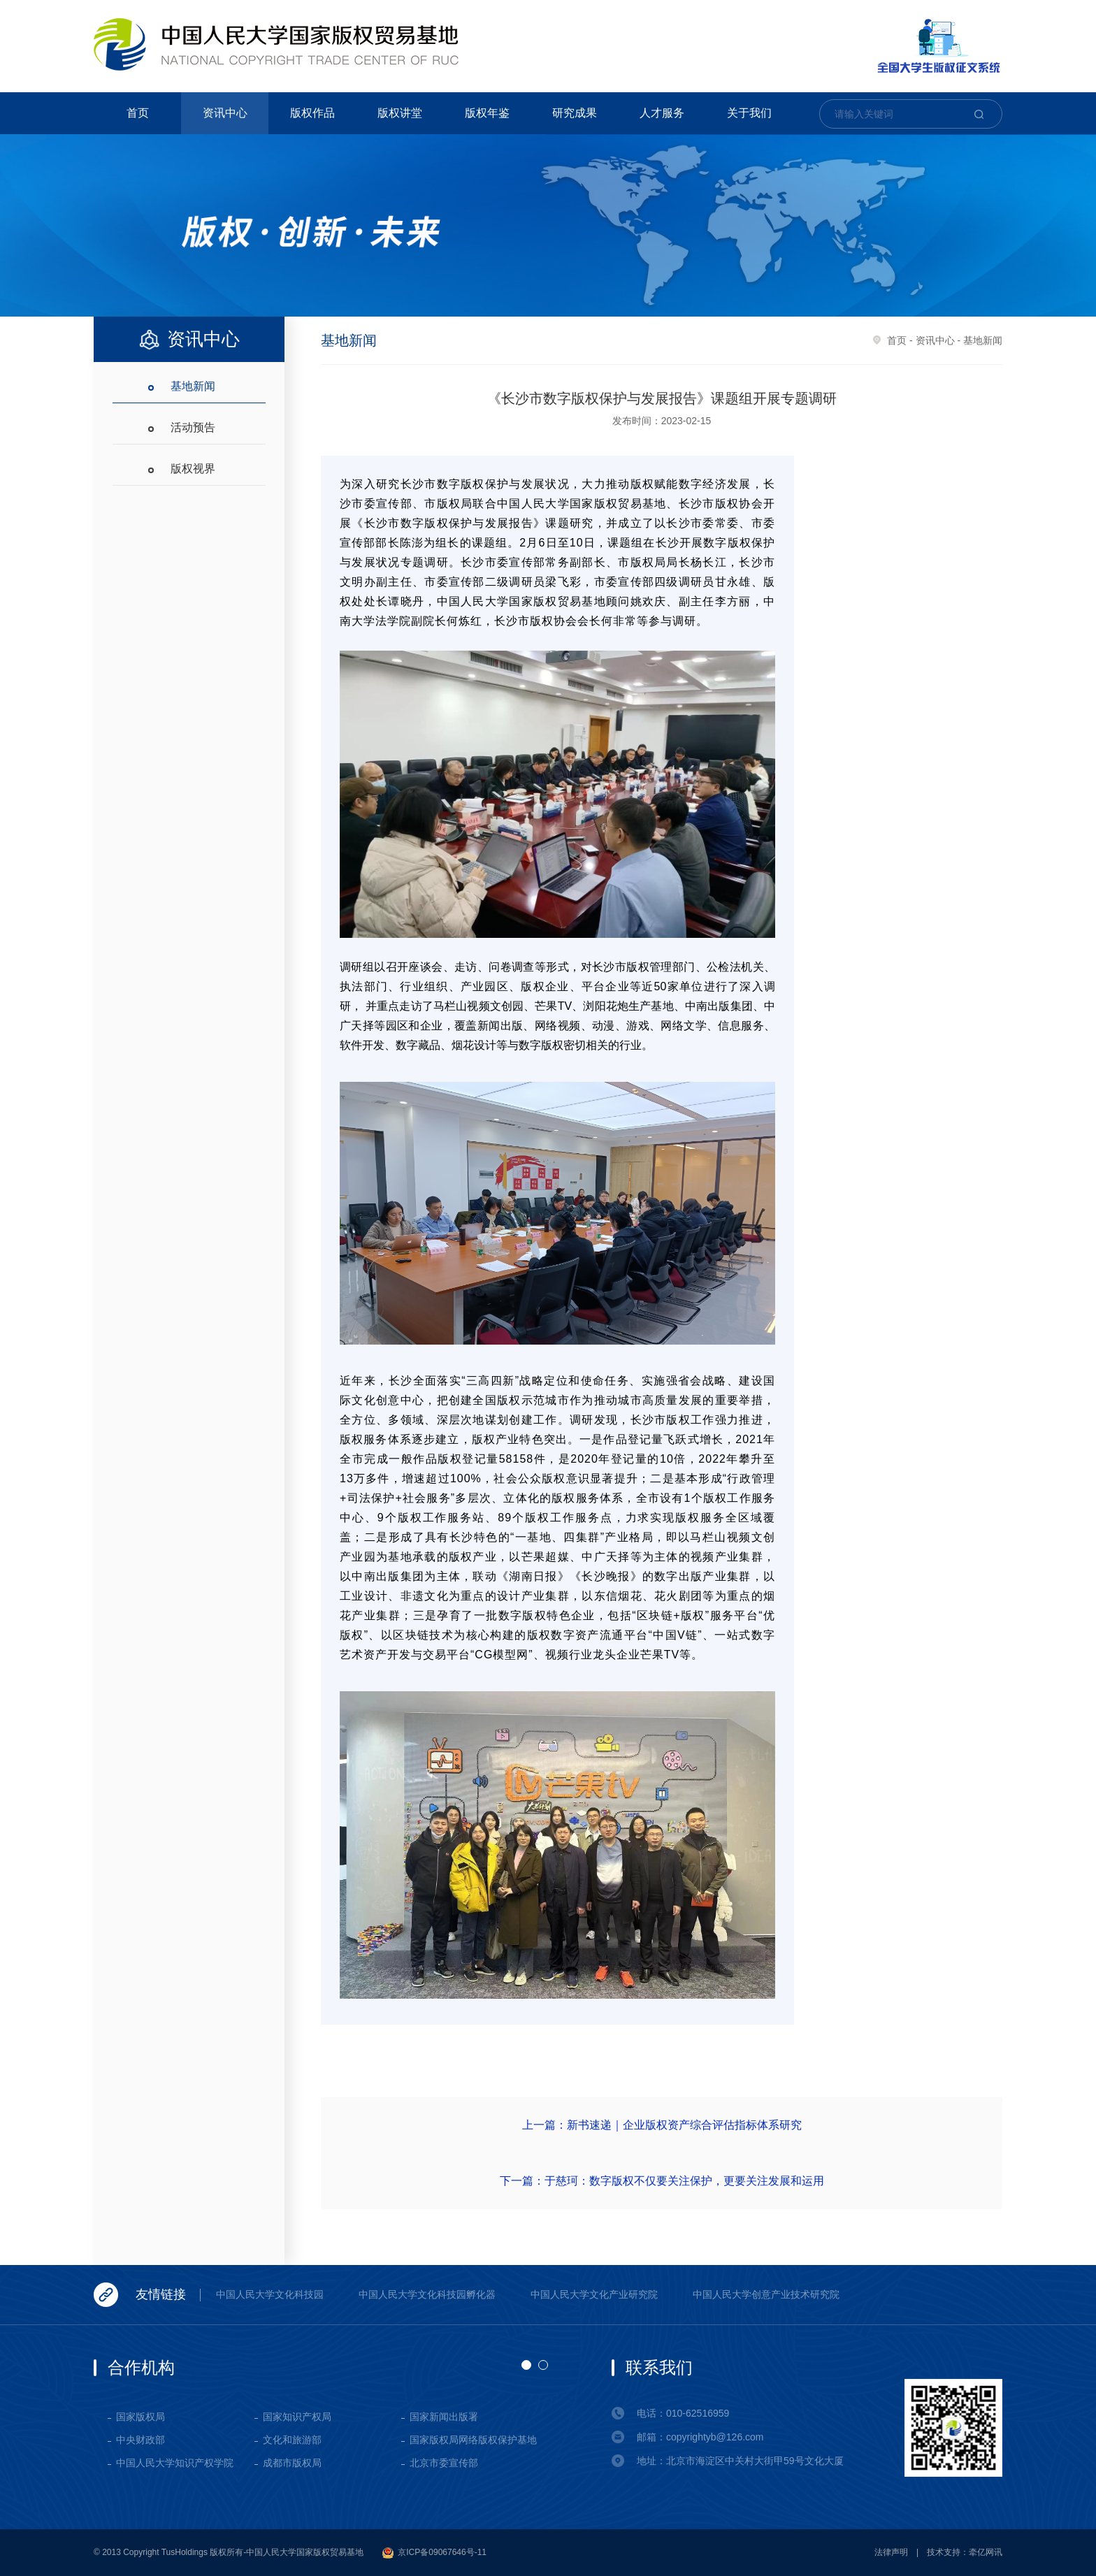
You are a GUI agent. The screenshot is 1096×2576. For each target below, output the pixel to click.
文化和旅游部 (292, 2439)
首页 (138, 113)
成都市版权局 (292, 2462)
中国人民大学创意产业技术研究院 (766, 2294)
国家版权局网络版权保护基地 (473, 2439)
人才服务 (662, 113)
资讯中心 (225, 113)
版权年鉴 (487, 113)
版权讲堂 (399, 113)
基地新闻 (193, 386)
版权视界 (193, 469)
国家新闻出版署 (444, 2416)
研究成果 (574, 113)
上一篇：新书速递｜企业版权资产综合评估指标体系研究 (662, 2125)
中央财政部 (140, 2439)
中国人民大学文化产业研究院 (594, 2294)
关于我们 (749, 113)
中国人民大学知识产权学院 (174, 2462)
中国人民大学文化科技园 (270, 2294)
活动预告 (193, 427)
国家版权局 (140, 2416)
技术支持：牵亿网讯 (964, 2552)
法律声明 (891, 2552)
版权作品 (312, 113)
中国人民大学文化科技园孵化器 (427, 2294)
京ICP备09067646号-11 (434, 2553)
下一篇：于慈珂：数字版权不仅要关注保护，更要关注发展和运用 (662, 2181)
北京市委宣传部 (444, 2462)
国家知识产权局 (297, 2416)
